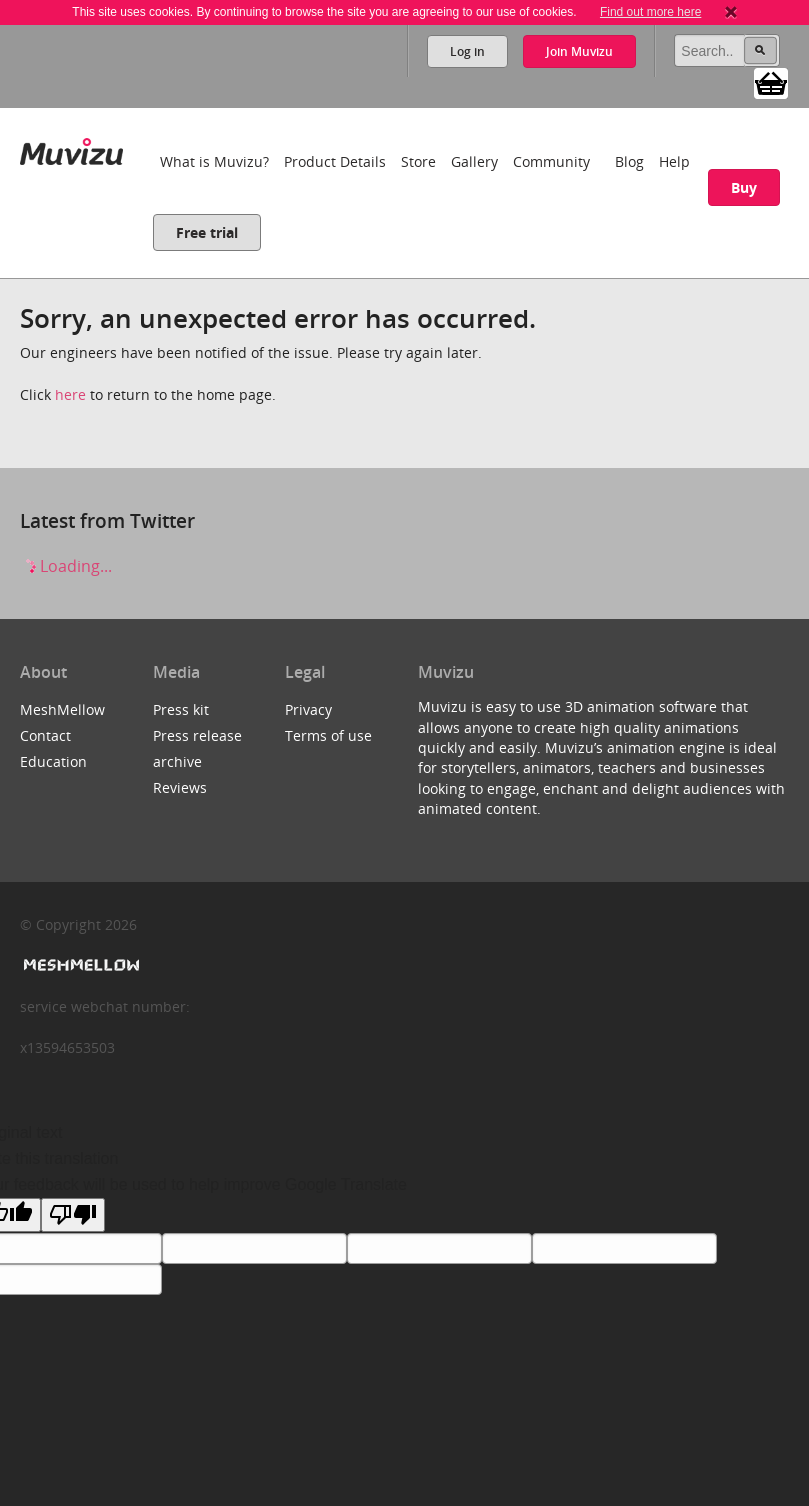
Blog (629, 161)
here (70, 394)
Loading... (66, 566)
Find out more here (650, 12)
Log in (467, 51)
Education (53, 761)
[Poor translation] (73, 1215)
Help (674, 161)
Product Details (335, 161)
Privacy (308, 709)
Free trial (207, 232)
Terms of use (328, 735)
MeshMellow (62, 709)
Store (418, 161)
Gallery (474, 161)
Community (551, 161)
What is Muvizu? (214, 161)
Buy (744, 187)
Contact (45, 735)
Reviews (180, 787)
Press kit (181, 709)
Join (579, 51)
